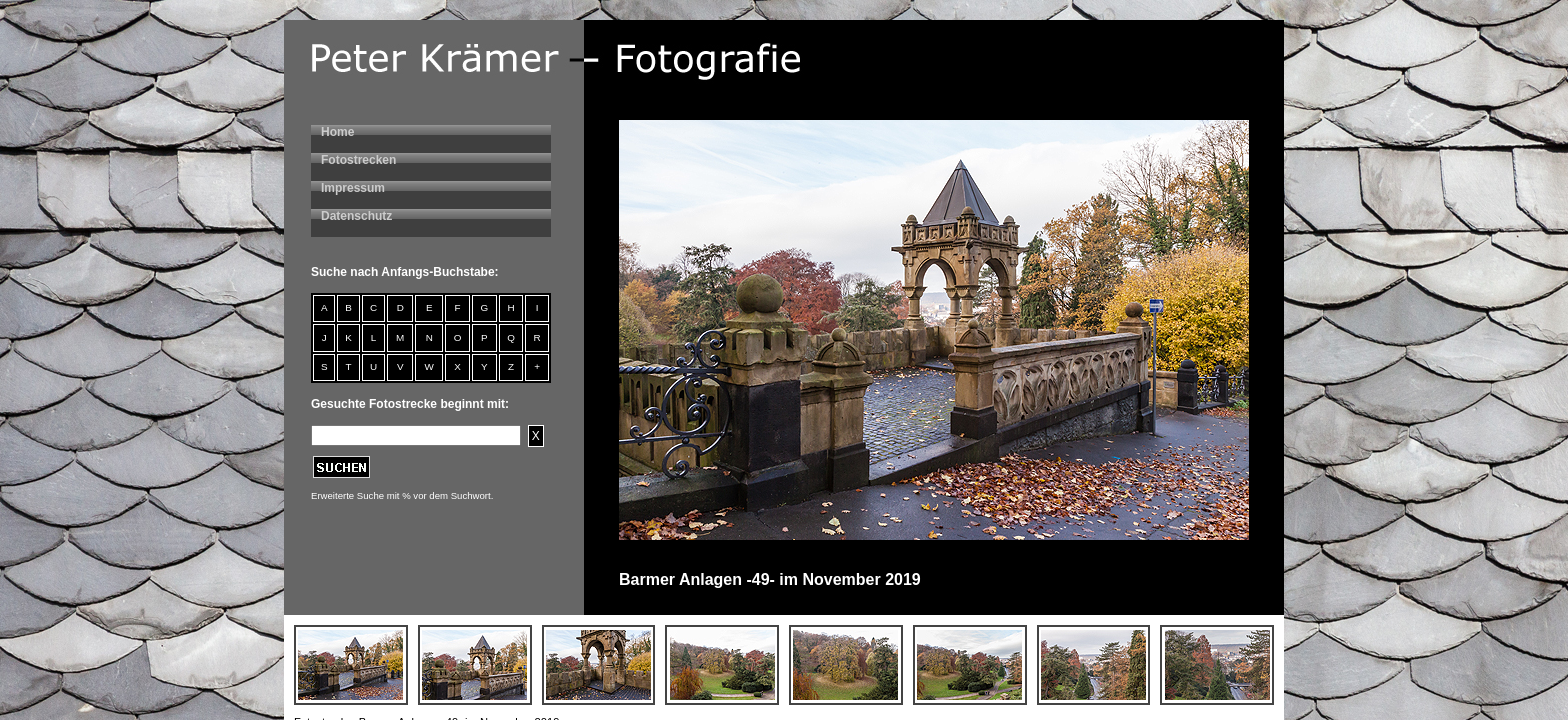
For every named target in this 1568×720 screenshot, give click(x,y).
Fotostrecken (358, 160)
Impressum (353, 188)
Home (337, 132)
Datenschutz (356, 216)
